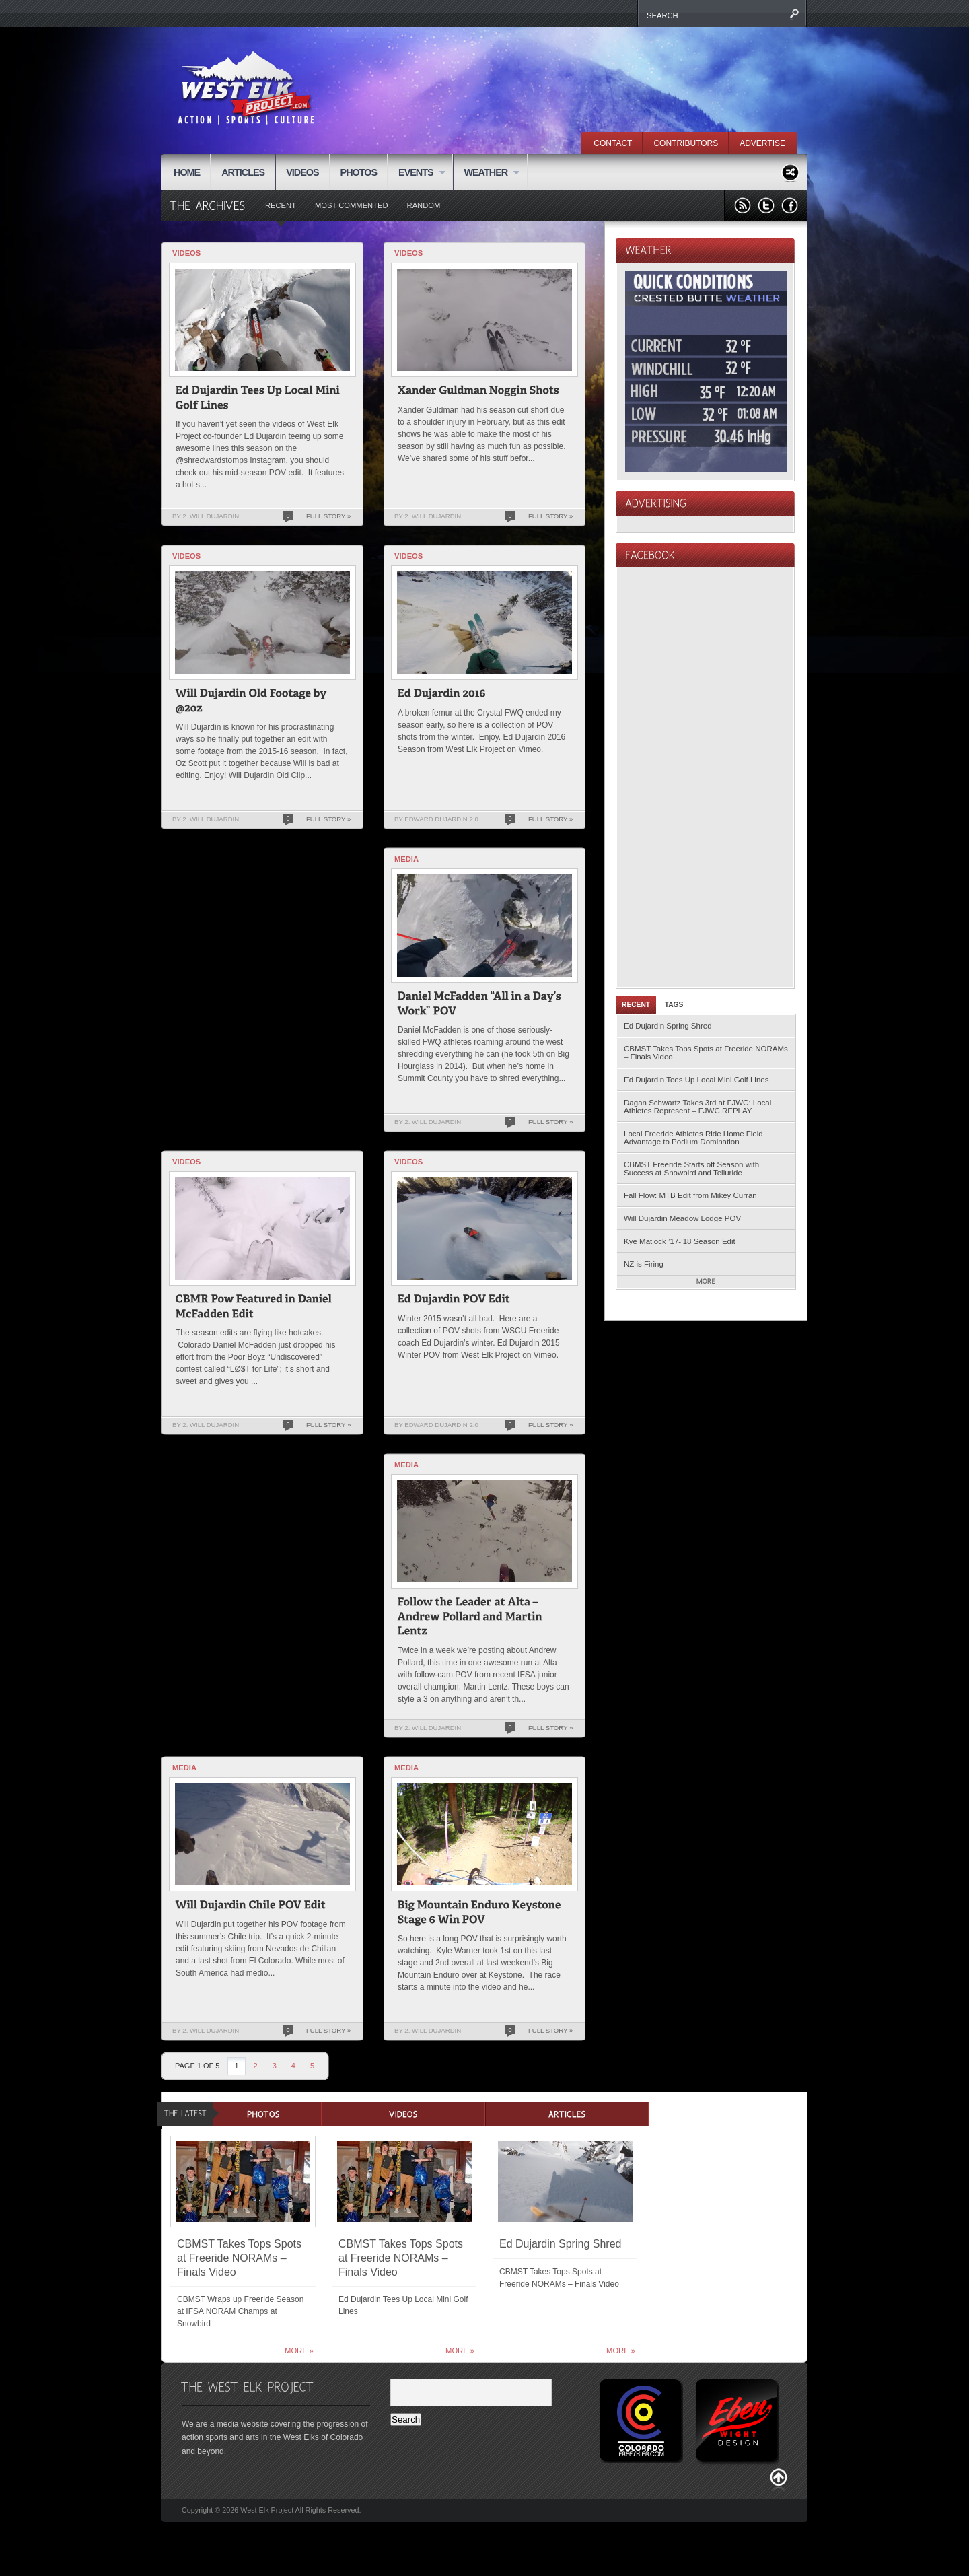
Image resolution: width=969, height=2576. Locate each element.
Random (424, 205)
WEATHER (486, 173)
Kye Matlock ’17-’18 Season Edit (679, 1241)
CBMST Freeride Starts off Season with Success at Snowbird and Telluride (691, 1168)
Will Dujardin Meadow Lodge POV (682, 1218)
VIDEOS (302, 172)
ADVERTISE (762, 143)
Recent (280, 205)
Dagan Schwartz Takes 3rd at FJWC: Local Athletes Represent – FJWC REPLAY (697, 1107)
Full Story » (328, 516)
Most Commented (351, 205)
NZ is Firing (643, 1264)
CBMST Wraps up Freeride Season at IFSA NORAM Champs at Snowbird (240, 2311)
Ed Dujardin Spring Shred (668, 1026)
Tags (674, 1004)
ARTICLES (242, 172)
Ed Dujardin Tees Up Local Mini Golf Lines (696, 1080)
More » (299, 2350)
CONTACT (613, 143)
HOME (187, 172)
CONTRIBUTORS (685, 143)
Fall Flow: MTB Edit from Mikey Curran (690, 1195)
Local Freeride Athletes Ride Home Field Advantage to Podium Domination (693, 1137)
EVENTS (416, 173)
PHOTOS (359, 172)
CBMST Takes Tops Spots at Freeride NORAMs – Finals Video (706, 1053)
